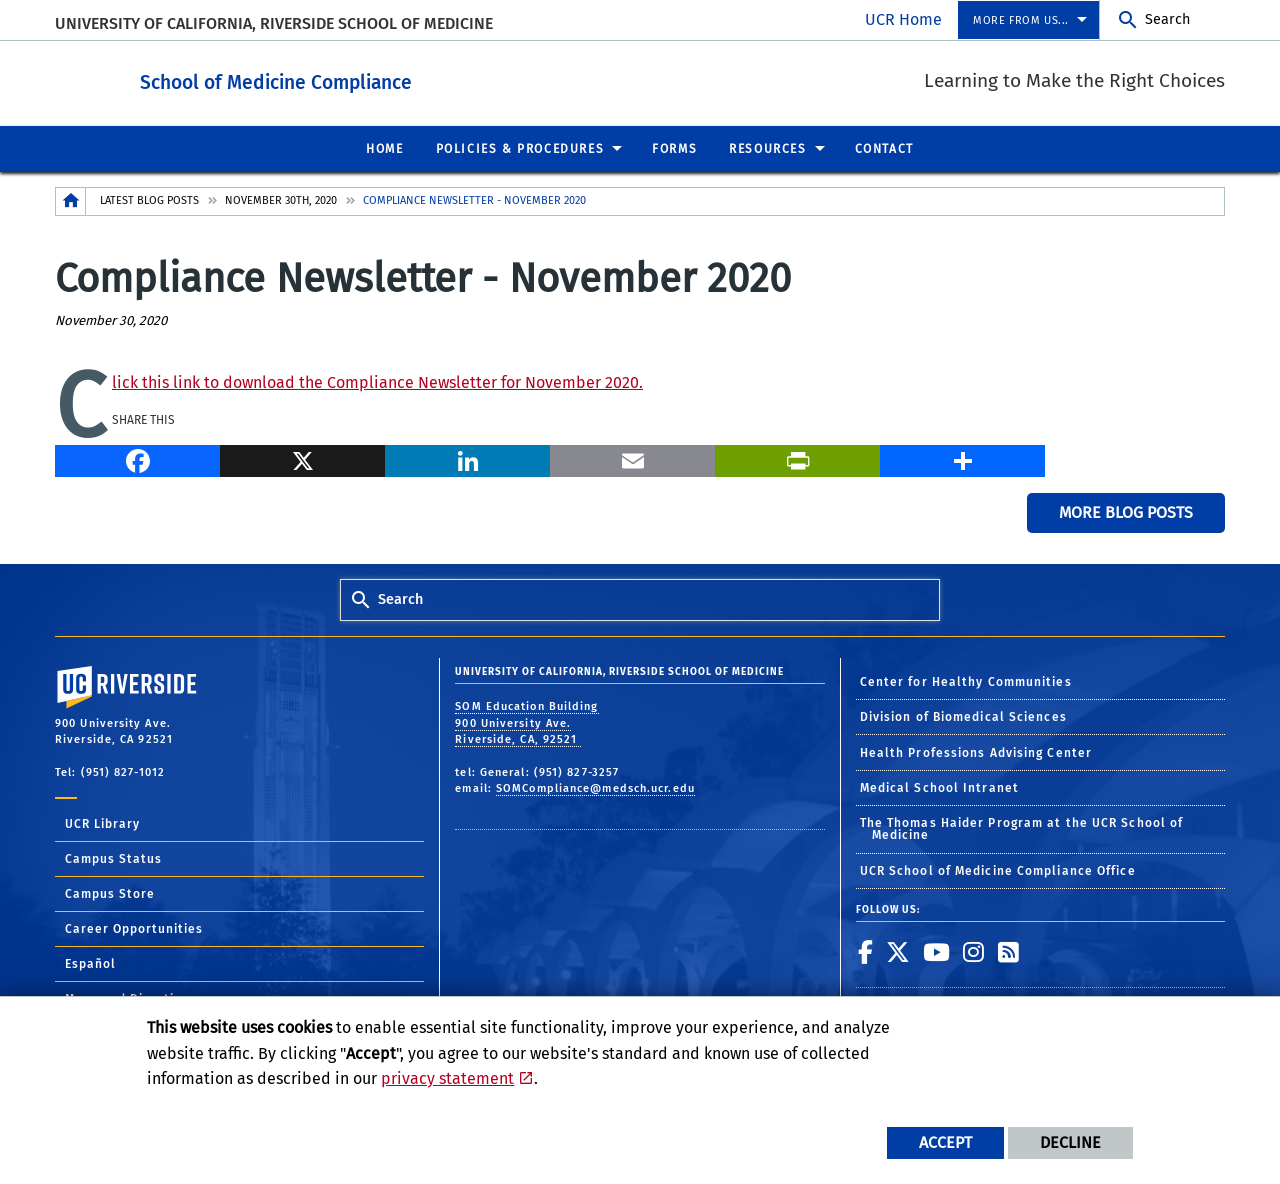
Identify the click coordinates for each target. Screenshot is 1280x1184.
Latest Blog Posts (149, 199)
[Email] (632, 457)
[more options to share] (962, 457)
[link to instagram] (974, 951)
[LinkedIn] (467, 457)
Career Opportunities (134, 928)
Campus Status (113, 858)
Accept (945, 1142)
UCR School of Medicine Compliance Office (998, 870)
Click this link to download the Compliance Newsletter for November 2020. (377, 381)
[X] (302, 457)
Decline (1070, 1142)
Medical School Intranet (939, 787)
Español (90, 963)
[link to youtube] (937, 951)
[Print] (797, 457)
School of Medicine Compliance (386, 78)
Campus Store (110, 893)
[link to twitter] (898, 951)
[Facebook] (137, 457)
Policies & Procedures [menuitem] (520, 148)
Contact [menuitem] (884, 148)
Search (1167, 19)
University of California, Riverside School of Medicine (274, 23)
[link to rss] (1009, 951)
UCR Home (903, 19)
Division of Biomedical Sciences (963, 716)
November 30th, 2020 (281, 199)
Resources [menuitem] (767, 148)
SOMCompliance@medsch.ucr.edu (595, 787)
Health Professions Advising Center (976, 752)
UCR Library (102, 823)
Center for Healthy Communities (966, 681)
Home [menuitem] (384, 148)
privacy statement (447, 1078)
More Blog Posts (1126, 511)
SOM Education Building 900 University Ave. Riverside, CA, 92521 (526, 722)
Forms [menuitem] (674, 148)
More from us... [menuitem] (1021, 20)
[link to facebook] (866, 951)
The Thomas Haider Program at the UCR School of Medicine (1022, 828)
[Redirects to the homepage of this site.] (71, 200)
